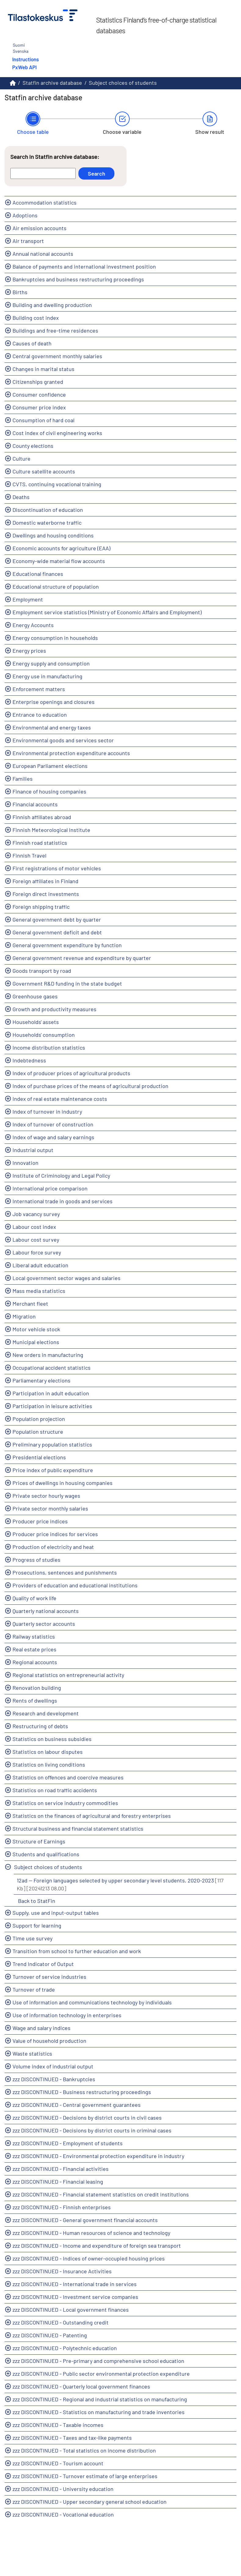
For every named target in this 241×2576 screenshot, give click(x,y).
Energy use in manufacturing (47, 676)
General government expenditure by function (67, 945)
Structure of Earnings (39, 1841)
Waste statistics (32, 2053)
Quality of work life (34, 1598)
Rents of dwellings (35, 1700)
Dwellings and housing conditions (53, 535)
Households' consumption (44, 1034)
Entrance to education (40, 714)
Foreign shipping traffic (41, 906)
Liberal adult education (40, 1265)
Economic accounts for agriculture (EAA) (61, 548)
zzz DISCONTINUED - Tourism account (58, 2463)
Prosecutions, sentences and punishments (65, 1572)
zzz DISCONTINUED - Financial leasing (58, 2181)
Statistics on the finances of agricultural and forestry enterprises (92, 1815)
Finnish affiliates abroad (42, 817)
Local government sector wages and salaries (66, 1278)
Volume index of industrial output (53, 2066)
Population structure (38, 1431)
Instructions (25, 59)
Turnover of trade (34, 1989)
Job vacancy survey (36, 1214)
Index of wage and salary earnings (53, 1137)
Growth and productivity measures (54, 1009)
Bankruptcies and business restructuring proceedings (78, 279)
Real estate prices (34, 1649)
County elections (33, 445)
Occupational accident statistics (52, 1367)
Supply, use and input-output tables (56, 1912)
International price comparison (50, 1188)
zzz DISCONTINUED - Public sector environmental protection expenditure (101, 2373)
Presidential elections (39, 1457)
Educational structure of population (56, 586)
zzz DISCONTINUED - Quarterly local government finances (81, 2386)
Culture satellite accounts (44, 471)
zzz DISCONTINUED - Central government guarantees (77, 2104)
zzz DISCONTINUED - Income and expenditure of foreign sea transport (97, 2245)
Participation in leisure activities (52, 1406)
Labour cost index (34, 1226)
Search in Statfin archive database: (54, 156)
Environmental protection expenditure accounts (71, 753)
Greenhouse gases (35, 996)
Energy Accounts (33, 625)
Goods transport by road (42, 970)
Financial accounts (35, 804)
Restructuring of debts (40, 1726)
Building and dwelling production (52, 304)
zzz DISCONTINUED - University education (63, 2488)
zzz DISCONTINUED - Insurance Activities (62, 2271)
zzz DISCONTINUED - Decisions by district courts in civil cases (87, 2117)
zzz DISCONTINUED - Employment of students (68, 2143)
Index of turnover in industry (47, 1111)
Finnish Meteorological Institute (51, 829)
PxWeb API (24, 67)
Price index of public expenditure (53, 1470)
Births (20, 292)
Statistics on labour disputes (48, 1751)
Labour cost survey (36, 1239)
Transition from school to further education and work (77, 1951)
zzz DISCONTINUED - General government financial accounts (85, 2220)
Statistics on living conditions (49, 1764)
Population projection (39, 1418)
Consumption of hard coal (43, 420)
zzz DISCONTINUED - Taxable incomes (58, 2424)
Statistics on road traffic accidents (55, 1790)
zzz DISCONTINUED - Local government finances (71, 2309)
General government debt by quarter (57, 919)
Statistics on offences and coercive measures (68, 1777)
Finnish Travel (29, 855)
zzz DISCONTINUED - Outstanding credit (61, 2322)
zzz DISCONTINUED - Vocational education (63, 2514)
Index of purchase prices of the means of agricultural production (90, 1086)
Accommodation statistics (45, 202)
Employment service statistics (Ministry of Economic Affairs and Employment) (107, 612)
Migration (24, 1316)
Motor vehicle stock (36, 1329)
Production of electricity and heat (53, 1546)
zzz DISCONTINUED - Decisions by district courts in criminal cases (92, 2130)
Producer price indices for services (55, 1534)
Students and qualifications (46, 1854)
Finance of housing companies (49, 791)
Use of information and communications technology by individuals (92, 2002)
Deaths (21, 497)
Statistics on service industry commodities (65, 1803)
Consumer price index (39, 407)
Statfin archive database (52, 82)
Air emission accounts (40, 228)
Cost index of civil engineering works (57, 433)
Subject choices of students (123, 82)
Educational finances (38, 573)
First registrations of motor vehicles (57, 868)
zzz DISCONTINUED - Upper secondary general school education (90, 2501)
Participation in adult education (51, 1393)
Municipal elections (36, 1342)
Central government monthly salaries (57, 356)
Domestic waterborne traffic (47, 522)
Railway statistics (34, 1636)
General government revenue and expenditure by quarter (82, 957)
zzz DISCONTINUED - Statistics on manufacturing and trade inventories (99, 2412)
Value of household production (49, 2040)
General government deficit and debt (57, 932)
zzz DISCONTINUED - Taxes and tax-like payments (72, 2437)
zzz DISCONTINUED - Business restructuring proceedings (82, 2092)
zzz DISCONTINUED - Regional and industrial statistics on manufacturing (100, 2399)
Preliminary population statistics (52, 1444)
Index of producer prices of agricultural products (71, 1073)
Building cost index (36, 317)
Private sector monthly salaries (50, 1508)
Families (23, 778)
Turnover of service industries (49, 1976)
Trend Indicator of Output (43, 1964)
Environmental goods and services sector (63, 740)
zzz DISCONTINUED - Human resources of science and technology (91, 2232)
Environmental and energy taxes (52, 727)
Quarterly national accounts (46, 1610)
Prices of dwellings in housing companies (63, 1482)
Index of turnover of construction (53, 1124)
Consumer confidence (39, 394)
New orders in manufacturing (48, 1354)
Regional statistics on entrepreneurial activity (68, 1675)
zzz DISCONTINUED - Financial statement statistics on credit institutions (101, 2194)
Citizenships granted (38, 381)
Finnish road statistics (40, 842)
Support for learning (37, 1925)
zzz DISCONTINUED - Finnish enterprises (62, 2207)
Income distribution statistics (49, 1047)
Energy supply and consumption (51, 663)
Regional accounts (35, 1662)
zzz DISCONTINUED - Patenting (50, 2335)
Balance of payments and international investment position (84, 266)
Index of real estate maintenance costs (60, 1098)
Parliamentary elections (41, 1380)
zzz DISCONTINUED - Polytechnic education (65, 2348)
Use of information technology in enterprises (67, 2015)
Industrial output (33, 1150)
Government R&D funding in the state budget (67, 983)
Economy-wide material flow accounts (59, 561)
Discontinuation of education (48, 509)
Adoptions (25, 215)
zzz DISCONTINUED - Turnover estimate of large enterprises (85, 2476)
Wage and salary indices (41, 2028)
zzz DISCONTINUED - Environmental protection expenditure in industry (98, 2156)
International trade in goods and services (63, 1201)
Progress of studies (36, 1559)
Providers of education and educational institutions (75, 1585)
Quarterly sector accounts (44, 1623)
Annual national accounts (43, 253)
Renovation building (37, 1687)
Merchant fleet (30, 1303)
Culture (22, 458)
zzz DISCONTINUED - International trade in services (75, 2284)
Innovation (25, 1162)
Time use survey (32, 1938)
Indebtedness (29, 1060)
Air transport (28, 240)
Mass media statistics (39, 1290)
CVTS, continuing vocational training (57, 484)
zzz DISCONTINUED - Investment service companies (75, 2296)
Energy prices (29, 650)
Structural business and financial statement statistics (78, 1828)
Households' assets (36, 1022)
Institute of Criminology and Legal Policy (61, 1175)
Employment (28, 599)
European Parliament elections (50, 765)
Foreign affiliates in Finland (45, 881)
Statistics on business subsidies (52, 1739)
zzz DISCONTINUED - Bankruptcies (54, 2079)
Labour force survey (37, 1252)
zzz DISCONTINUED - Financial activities (61, 2168)
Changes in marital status (43, 369)
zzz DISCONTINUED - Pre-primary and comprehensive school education (98, 2360)
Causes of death (32, 343)
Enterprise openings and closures (54, 701)
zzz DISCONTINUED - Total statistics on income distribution (84, 2450)
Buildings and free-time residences (55, 330)
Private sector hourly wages (46, 1495)
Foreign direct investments (46, 893)
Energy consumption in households (55, 637)
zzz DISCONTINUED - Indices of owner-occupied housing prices (89, 2258)
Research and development (46, 1713)
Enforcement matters (39, 689)
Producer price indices (40, 1521)
